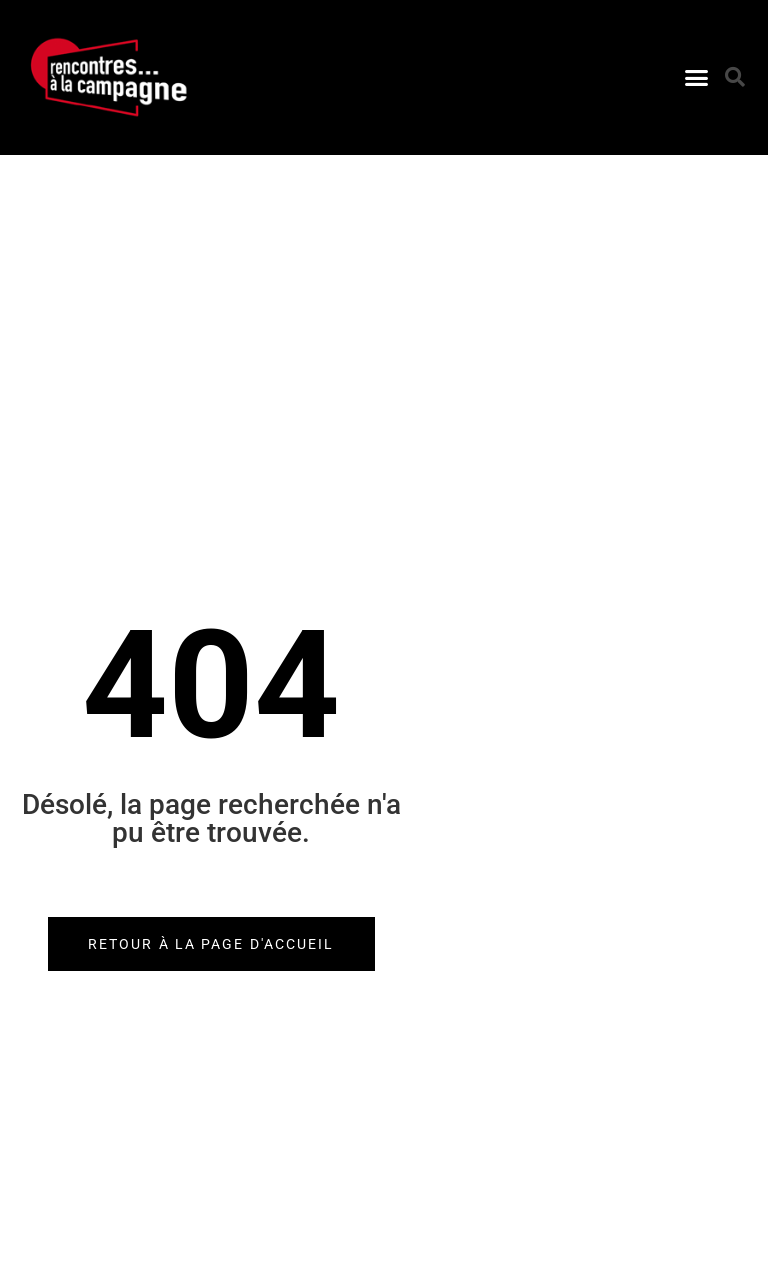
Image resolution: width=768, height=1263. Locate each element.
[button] (696, 78)
